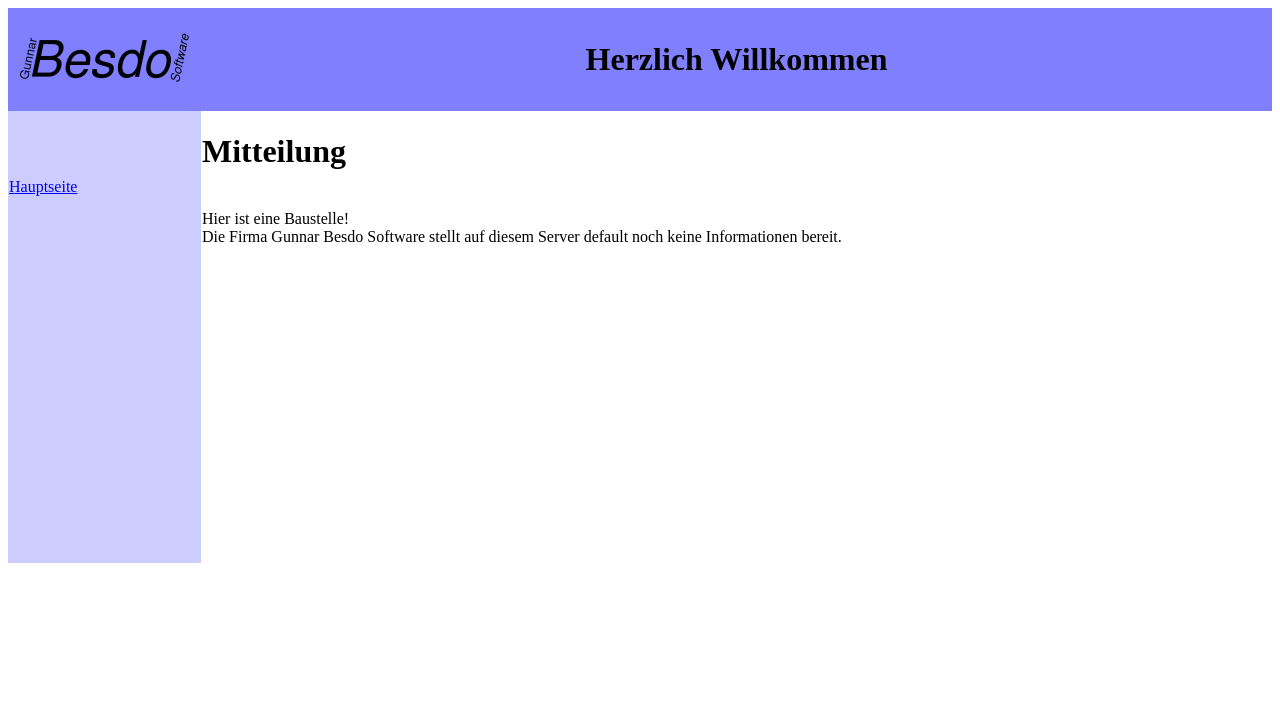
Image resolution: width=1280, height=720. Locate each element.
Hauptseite (43, 186)
